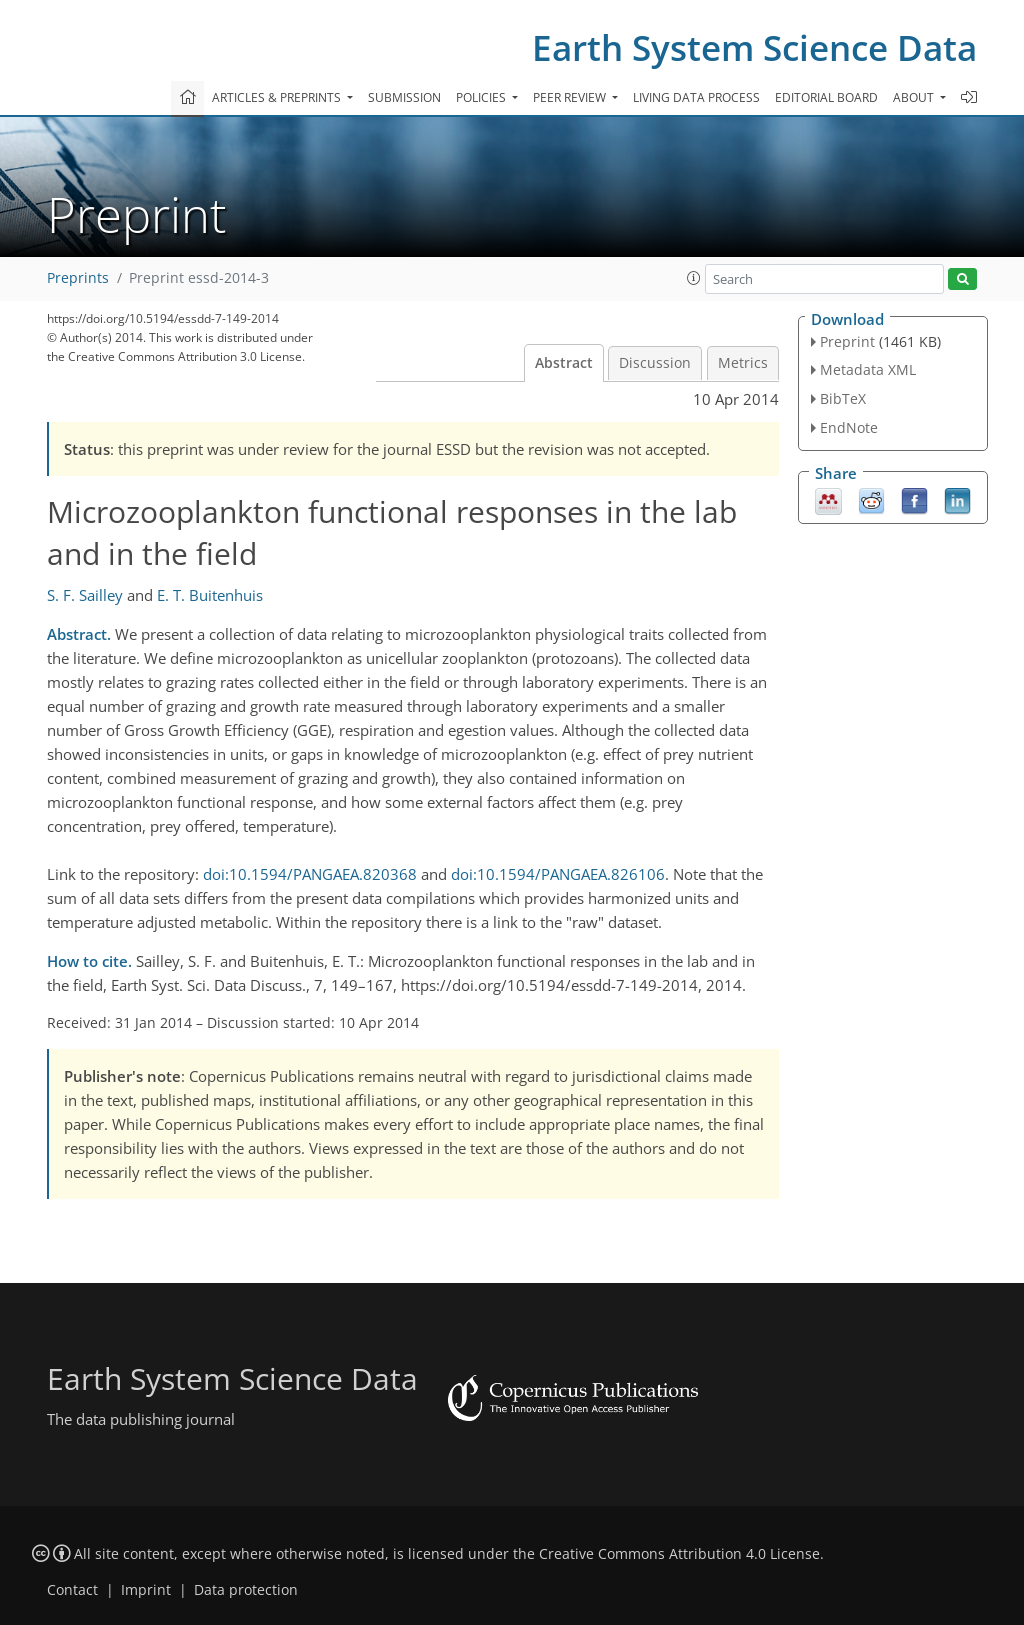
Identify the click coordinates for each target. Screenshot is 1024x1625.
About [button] (915, 97)
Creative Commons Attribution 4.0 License (679, 1554)
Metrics (743, 363)
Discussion (655, 363)
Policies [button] (482, 97)
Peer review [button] (571, 97)
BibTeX (843, 398)
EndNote (849, 427)
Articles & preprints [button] (278, 97)
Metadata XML (868, 369)
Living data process (696, 97)
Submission (404, 97)
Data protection (246, 1590)
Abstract (564, 363)
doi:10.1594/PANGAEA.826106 (558, 874)
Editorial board (826, 97)
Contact (72, 1590)
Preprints (78, 278)
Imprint (146, 1590)
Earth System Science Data (754, 47)
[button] (694, 278)
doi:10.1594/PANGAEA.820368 (310, 874)
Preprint (847, 341)
